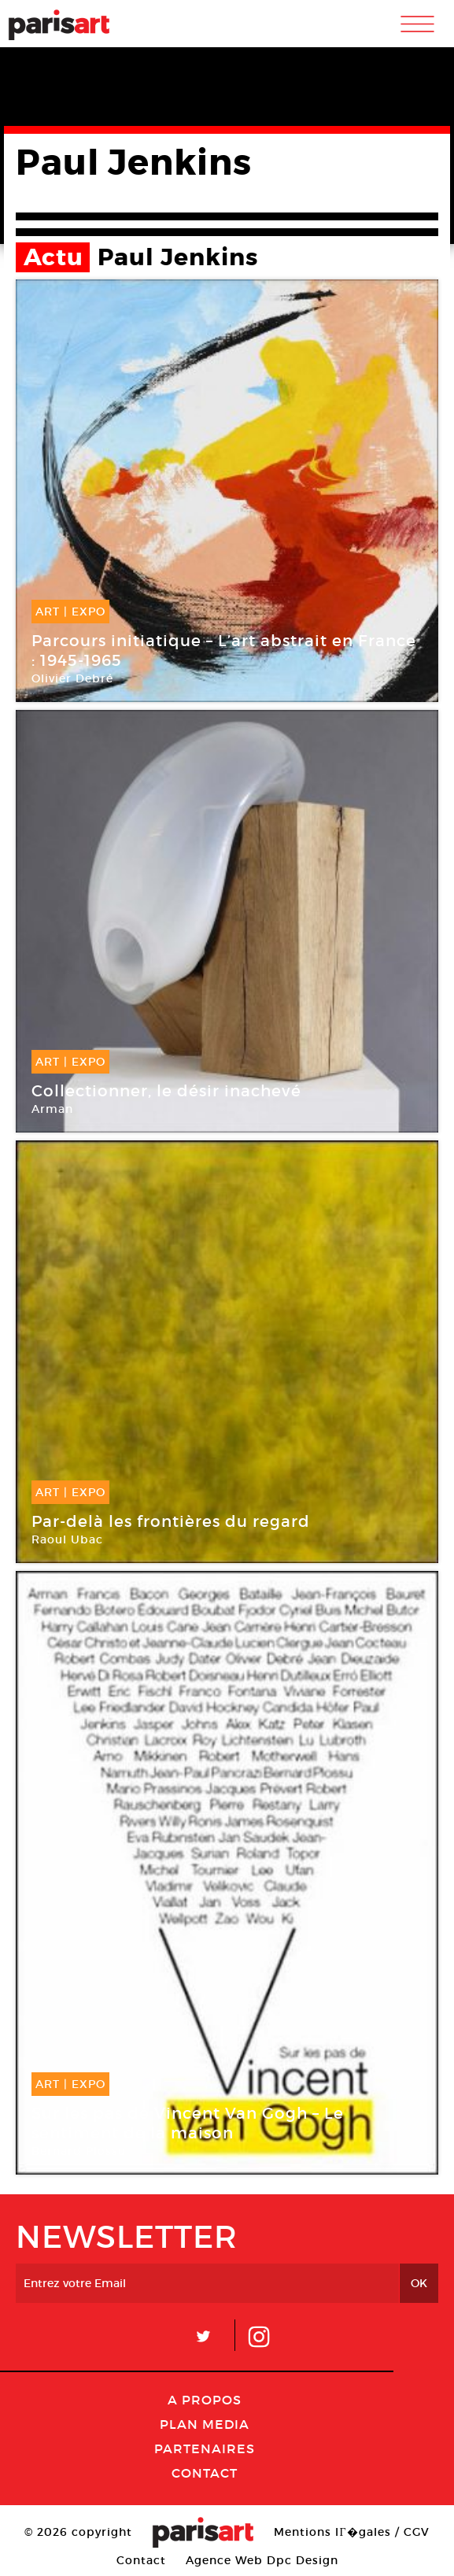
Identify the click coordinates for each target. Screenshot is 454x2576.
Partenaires (204, 2448)
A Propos (205, 2400)
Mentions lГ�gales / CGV (351, 2532)
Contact (205, 2473)
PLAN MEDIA (204, 2424)
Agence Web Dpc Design (262, 2560)
